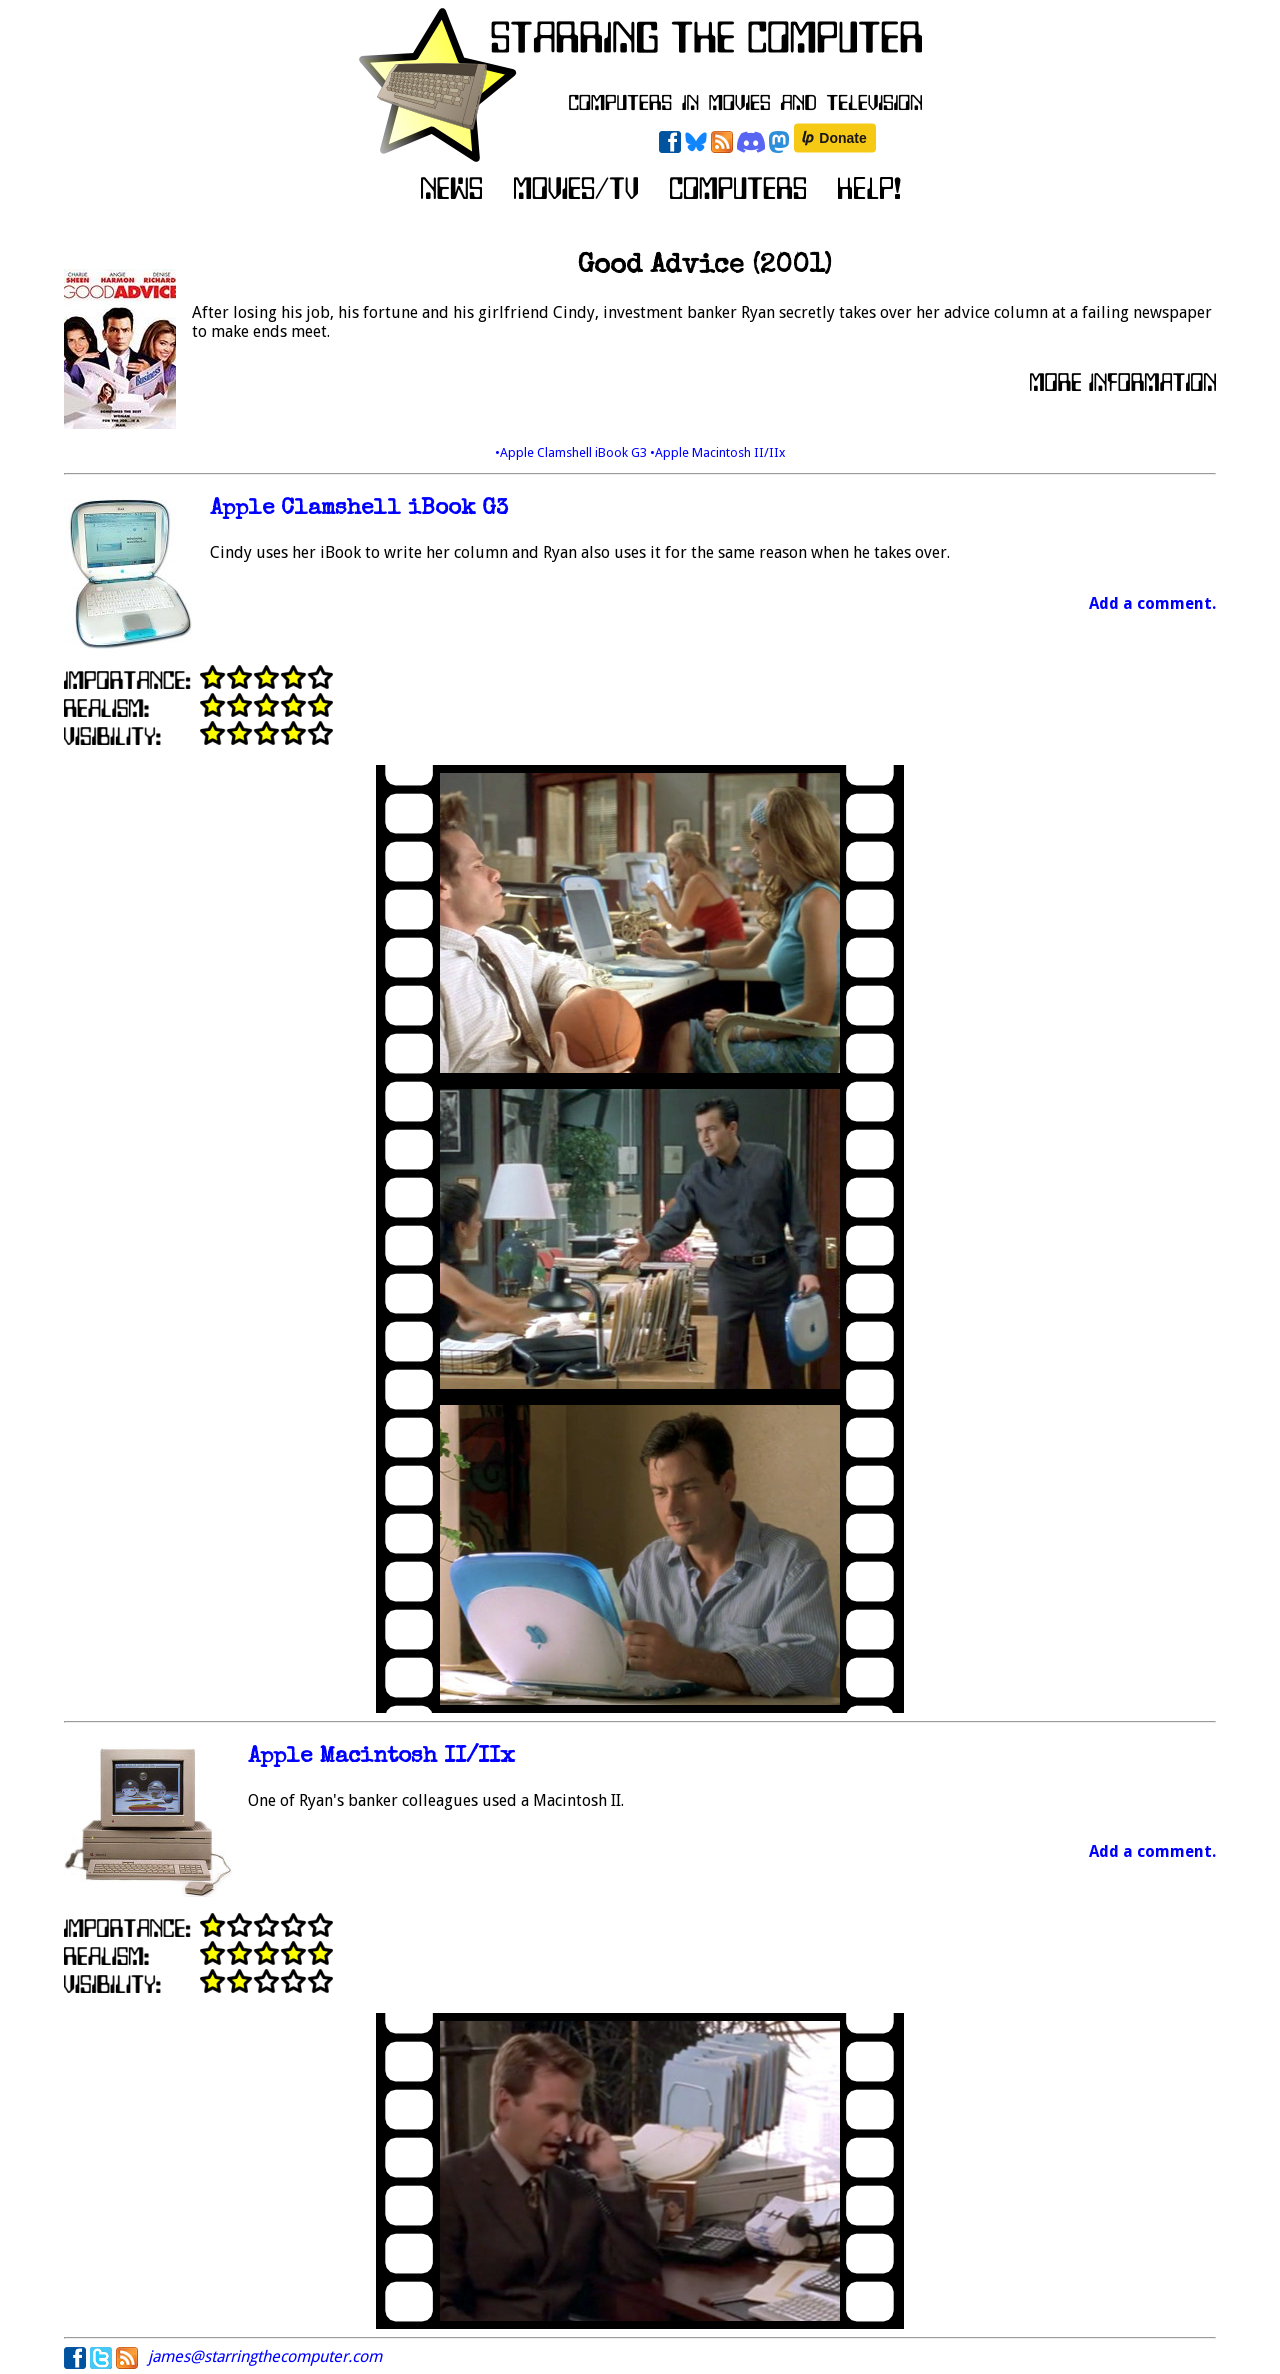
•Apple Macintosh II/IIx (717, 452)
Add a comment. (1152, 603)
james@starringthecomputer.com (265, 2356)
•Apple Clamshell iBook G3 (572, 452)
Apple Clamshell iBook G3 (359, 509)
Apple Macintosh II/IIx (381, 1757)
